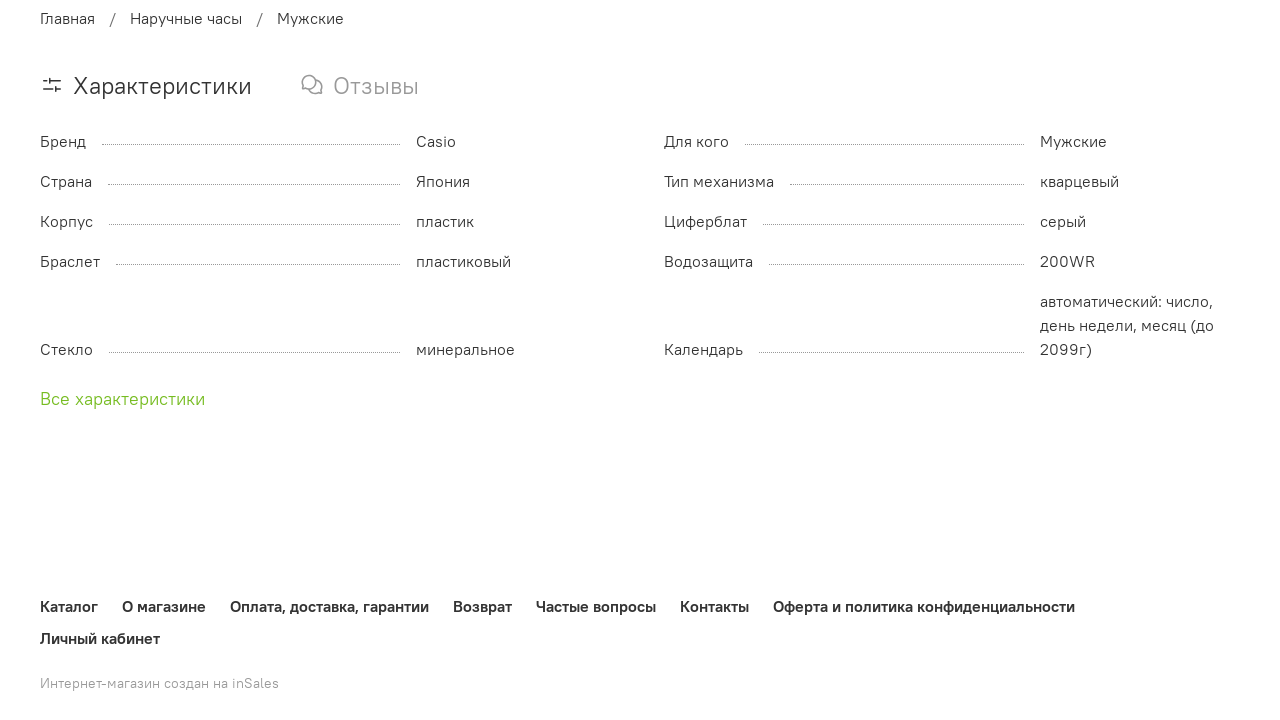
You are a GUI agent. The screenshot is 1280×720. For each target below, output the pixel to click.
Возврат (482, 606)
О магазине (164, 606)
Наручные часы (186, 18)
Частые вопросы (596, 606)
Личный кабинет (100, 638)
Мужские (310, 18)
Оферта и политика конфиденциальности (924, 606)
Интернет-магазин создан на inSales (159, 683)
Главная (67, 18)
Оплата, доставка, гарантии (329, 606)
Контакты (714, 606)
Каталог (69, 606)
